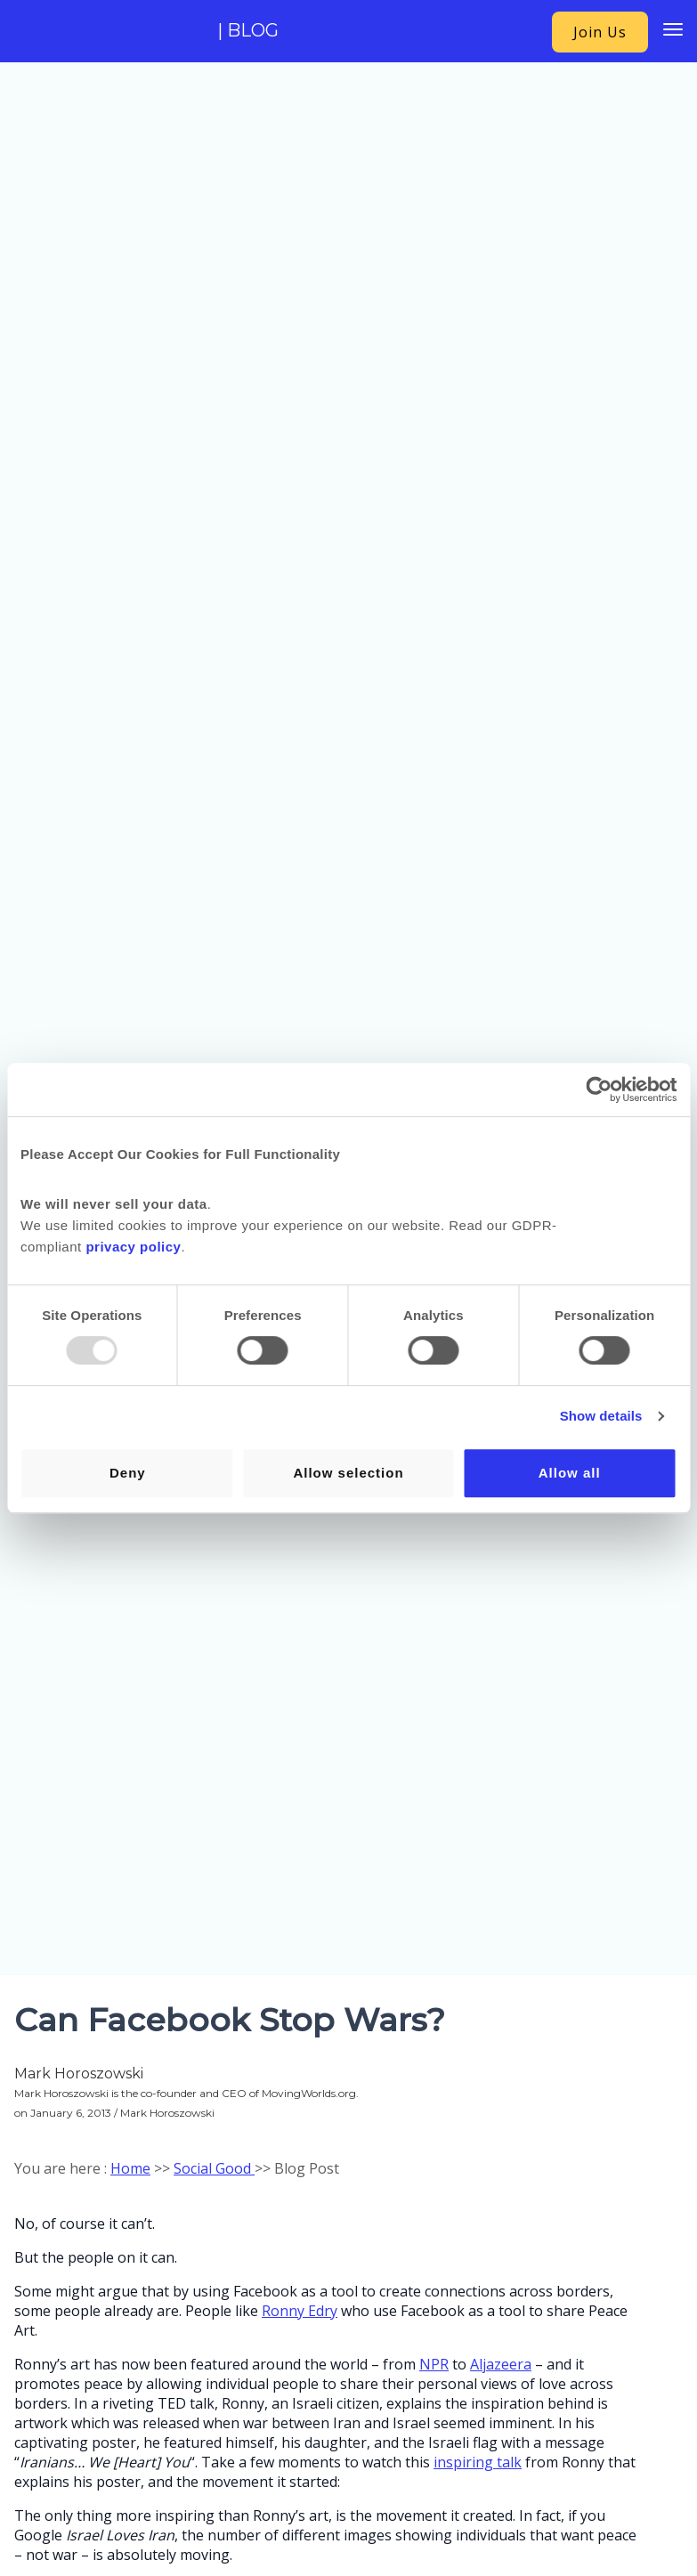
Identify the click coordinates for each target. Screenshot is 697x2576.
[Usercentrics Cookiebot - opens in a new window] (599, 1089)
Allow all (570, 1472)
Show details (601, 1415)
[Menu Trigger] (672, 28)
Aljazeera (500, 2364)
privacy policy (133, 1246)
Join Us (600, 32)
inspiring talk (478, 2462)
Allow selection (348, 1472)
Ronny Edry (299, 2311)
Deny (127, 1472)
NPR (434, 2364)
